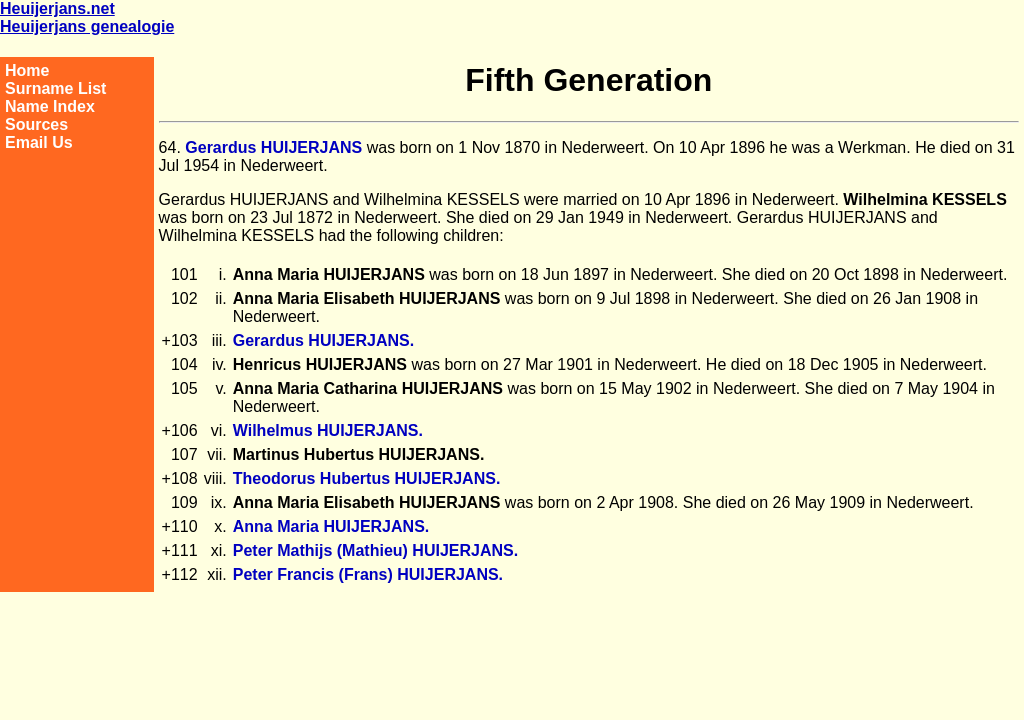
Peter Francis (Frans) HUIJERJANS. (368, 574)
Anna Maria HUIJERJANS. (331, 526)
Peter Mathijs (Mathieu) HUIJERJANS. (375, 550)
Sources (36, 124)
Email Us (39, 142)
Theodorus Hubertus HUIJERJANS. (367, 478)
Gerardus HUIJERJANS (273, 147)
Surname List (55, 88)
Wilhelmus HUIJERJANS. (328, 430)
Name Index (50, 106)
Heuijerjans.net (57, 8)
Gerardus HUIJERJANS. (323, 340)
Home (27, 70)
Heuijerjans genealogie (87, 26)
